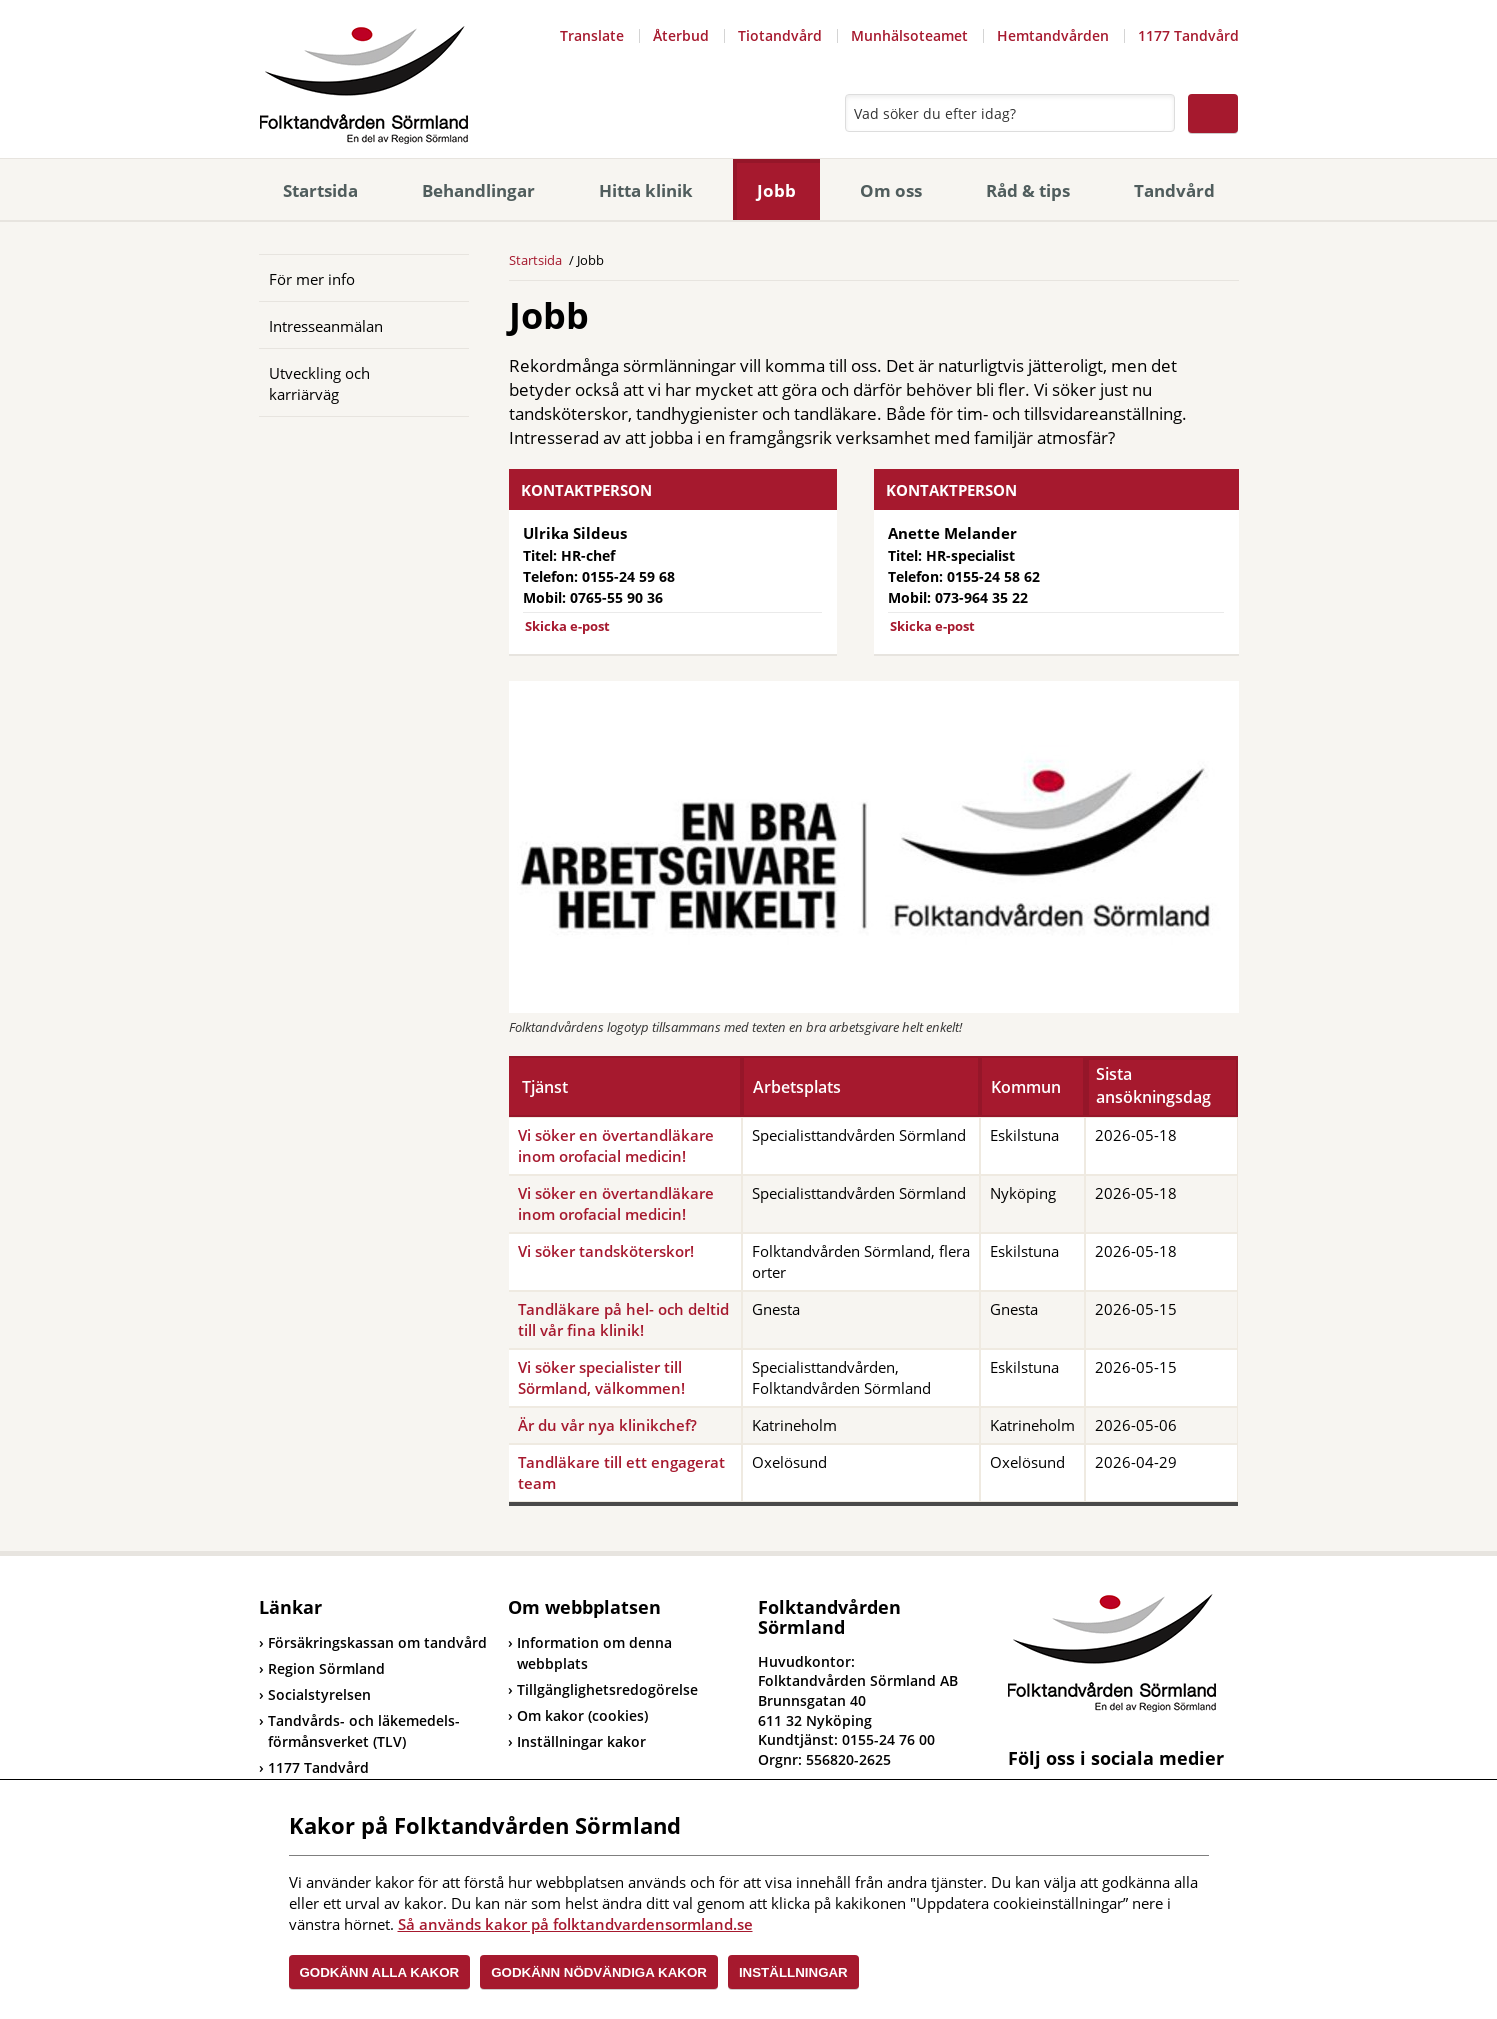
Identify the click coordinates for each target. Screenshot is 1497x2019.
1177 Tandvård (1188, 35)
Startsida (320, 190)
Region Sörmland (322, 1668)
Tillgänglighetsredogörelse (607, 1689)
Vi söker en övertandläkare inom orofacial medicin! (616, 1145)
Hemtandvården (1053, 35)
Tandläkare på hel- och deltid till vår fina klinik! (623, 1319)
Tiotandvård (780, 35)
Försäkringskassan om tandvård (373, 1642)
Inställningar (793, 1972)
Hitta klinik (646, 190)
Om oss (891, 190)
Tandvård (1174, 190)
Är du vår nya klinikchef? (607, 1425)
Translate (592, 35)
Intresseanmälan (326, 326)
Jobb (776, 190)
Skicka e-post (567, 626)
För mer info (312, 279)
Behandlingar (478, 190)
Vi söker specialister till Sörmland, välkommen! (601, 1377)
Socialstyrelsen (315, 1694)
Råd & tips (1028, 190)
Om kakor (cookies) (582, 1715)
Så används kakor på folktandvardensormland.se (575, 1924)
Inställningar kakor (581, 1741)
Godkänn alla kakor (380, 1972)
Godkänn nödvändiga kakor (599, 1972)
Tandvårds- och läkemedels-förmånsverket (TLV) (359, 1731)
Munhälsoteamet (909, 35)
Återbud (681, 35)
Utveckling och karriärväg (319, 383)
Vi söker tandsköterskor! (606, 1251)
